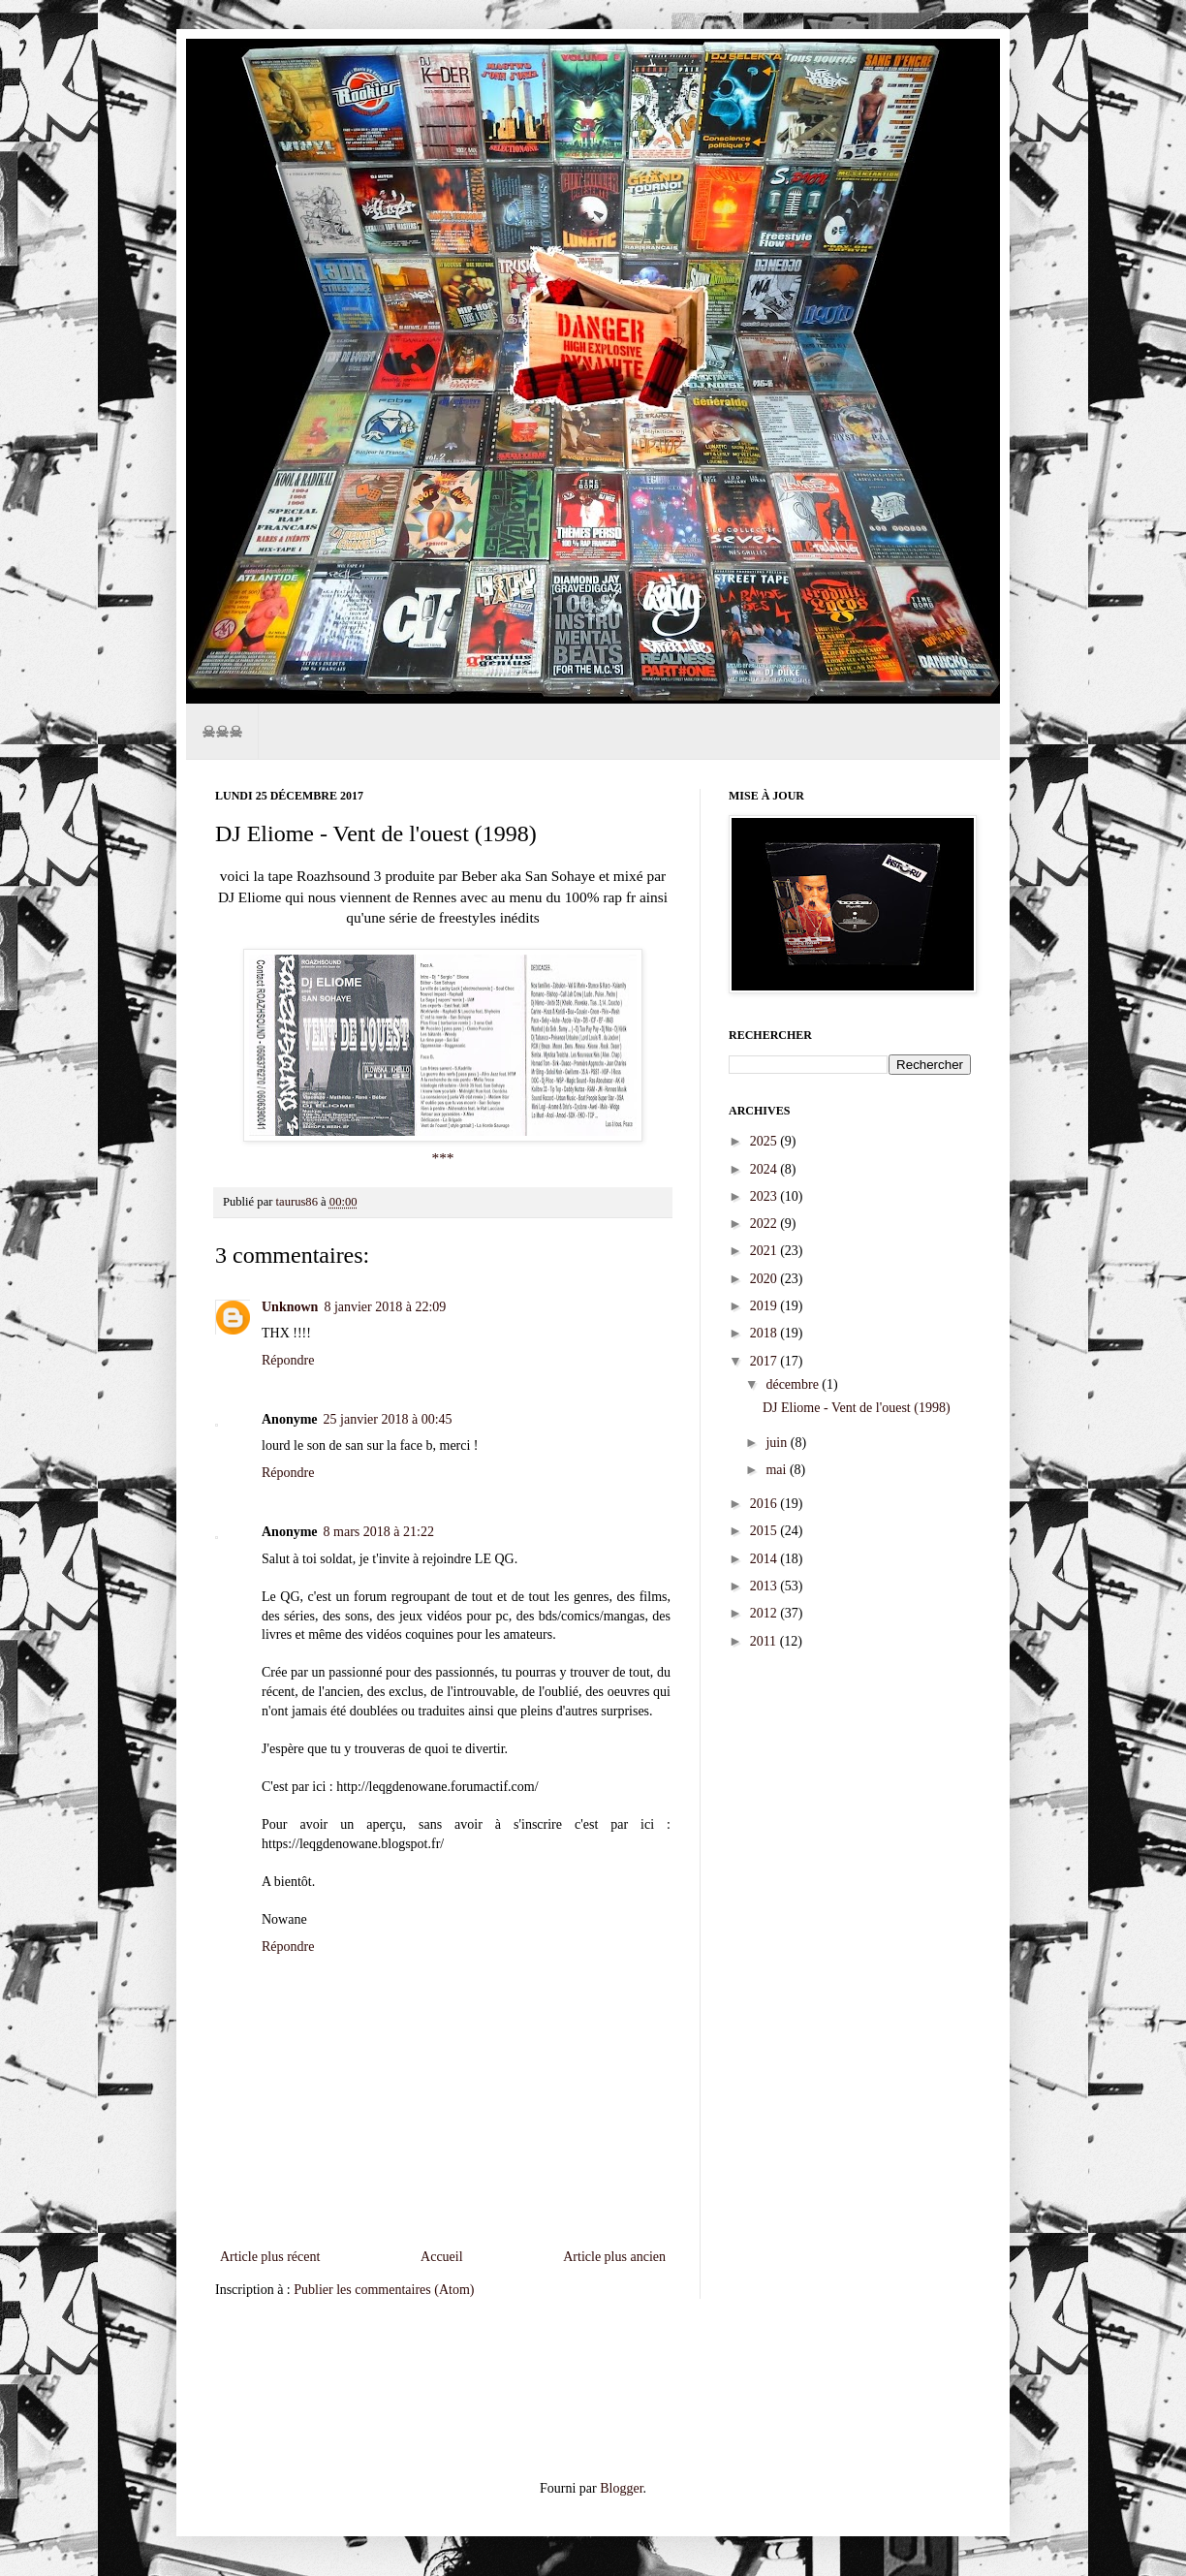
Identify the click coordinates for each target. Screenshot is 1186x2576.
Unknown (290, 1307)
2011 (765, 1641)
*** (442, 1157)
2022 (765, 1223)
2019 (765, 1306)
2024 (765, 1169)
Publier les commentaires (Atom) (384, 2289)
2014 (765, 1559)
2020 (765, 1279)
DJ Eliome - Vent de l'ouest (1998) (857, 1407)
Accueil (442, 2256)
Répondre (288, 1360)
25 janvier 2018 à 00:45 (388, 1419)
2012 (765, 1613)
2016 (765, 1503)
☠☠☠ (222, 731)
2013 (765, 1586)
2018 (765, 1333)
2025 (765, 1141)
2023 (765, 1196)
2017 (765, 1361)
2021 (765, 1250)
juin (777, 1442)
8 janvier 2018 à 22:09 (385, 1307)
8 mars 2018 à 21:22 (379, 1531)
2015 (765, 1531)
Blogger (621, 2488)
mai (777, 1469)
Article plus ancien (614, 2256)
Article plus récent (270, 2256)
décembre (793, 1384)
